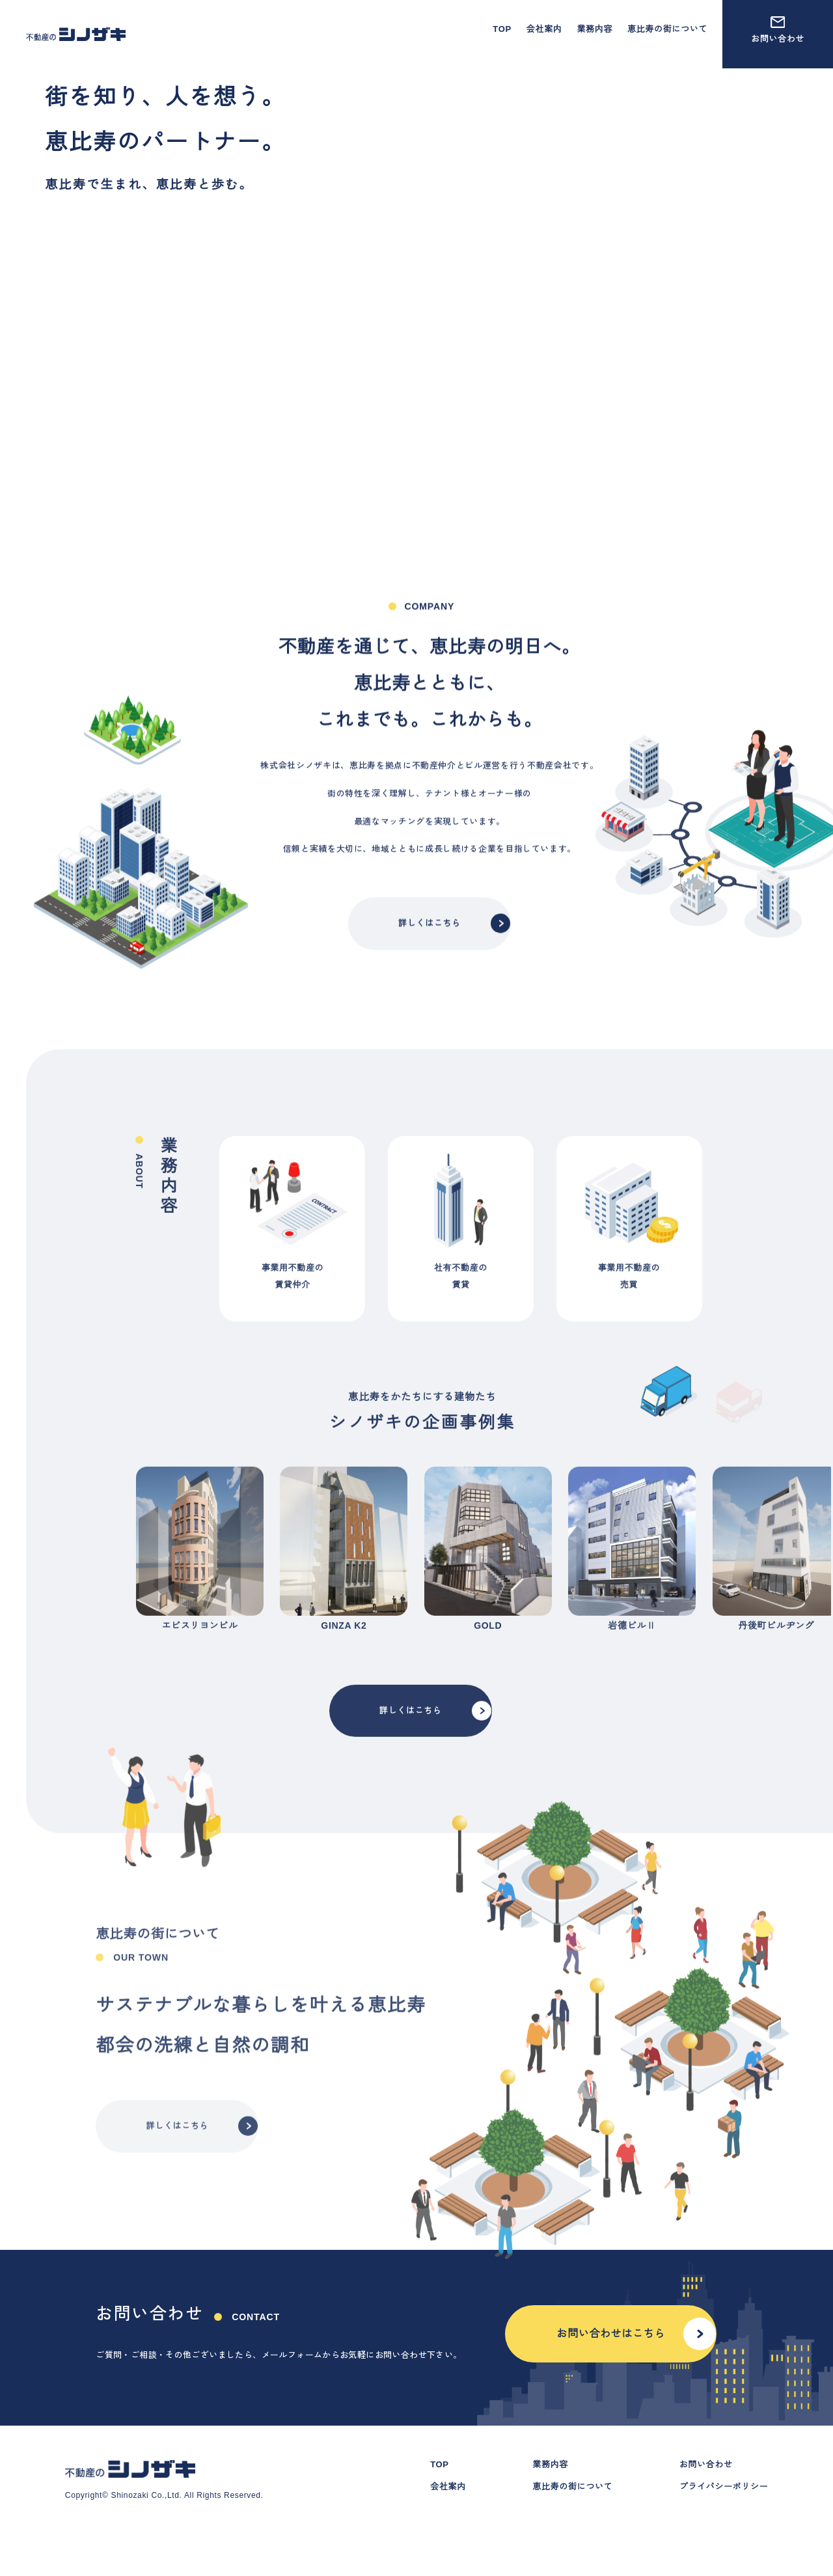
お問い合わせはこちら (635, 2356)
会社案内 (544, 29)
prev (136, 1601)
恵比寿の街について (667, 29)
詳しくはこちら (454, 980)
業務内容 (594, 29)
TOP (502, 29)
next (692, 1601)
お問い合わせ (777, 30)
